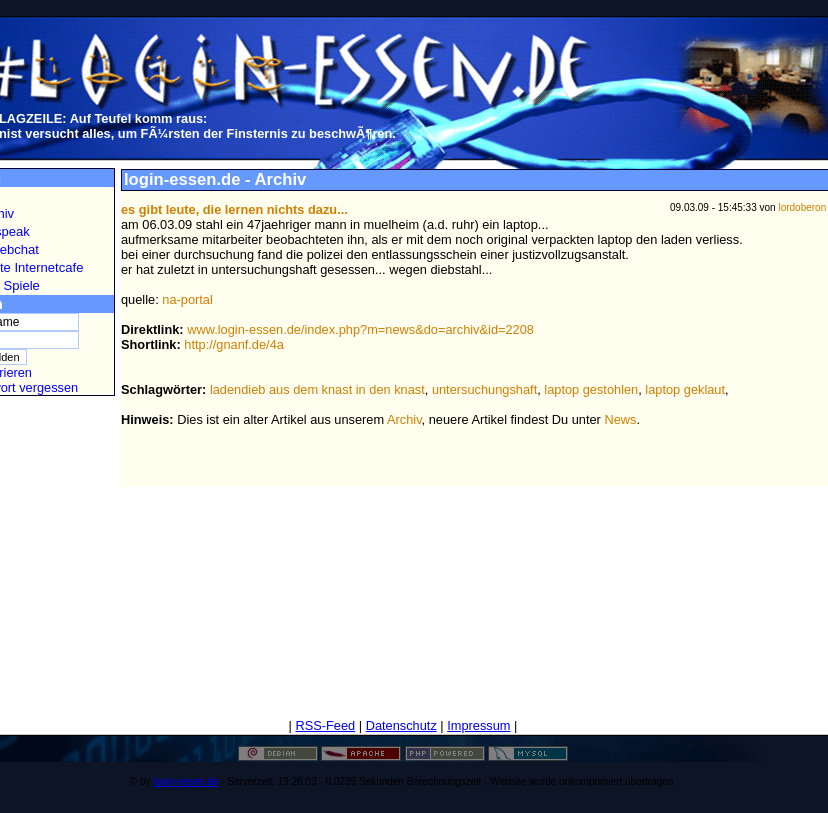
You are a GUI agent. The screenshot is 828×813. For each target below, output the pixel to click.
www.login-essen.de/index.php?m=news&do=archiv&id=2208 (360, 329)
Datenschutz (401, 725)
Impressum (478, 725)
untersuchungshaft (484, 389)
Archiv (404, 419)
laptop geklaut (685, 389)
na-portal (187, 299)
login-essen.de (185, 781)
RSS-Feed (325, 725)
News (620, 419)
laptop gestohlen (591, 389)
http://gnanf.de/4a (234, 344)
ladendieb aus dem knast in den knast (317, 389)
